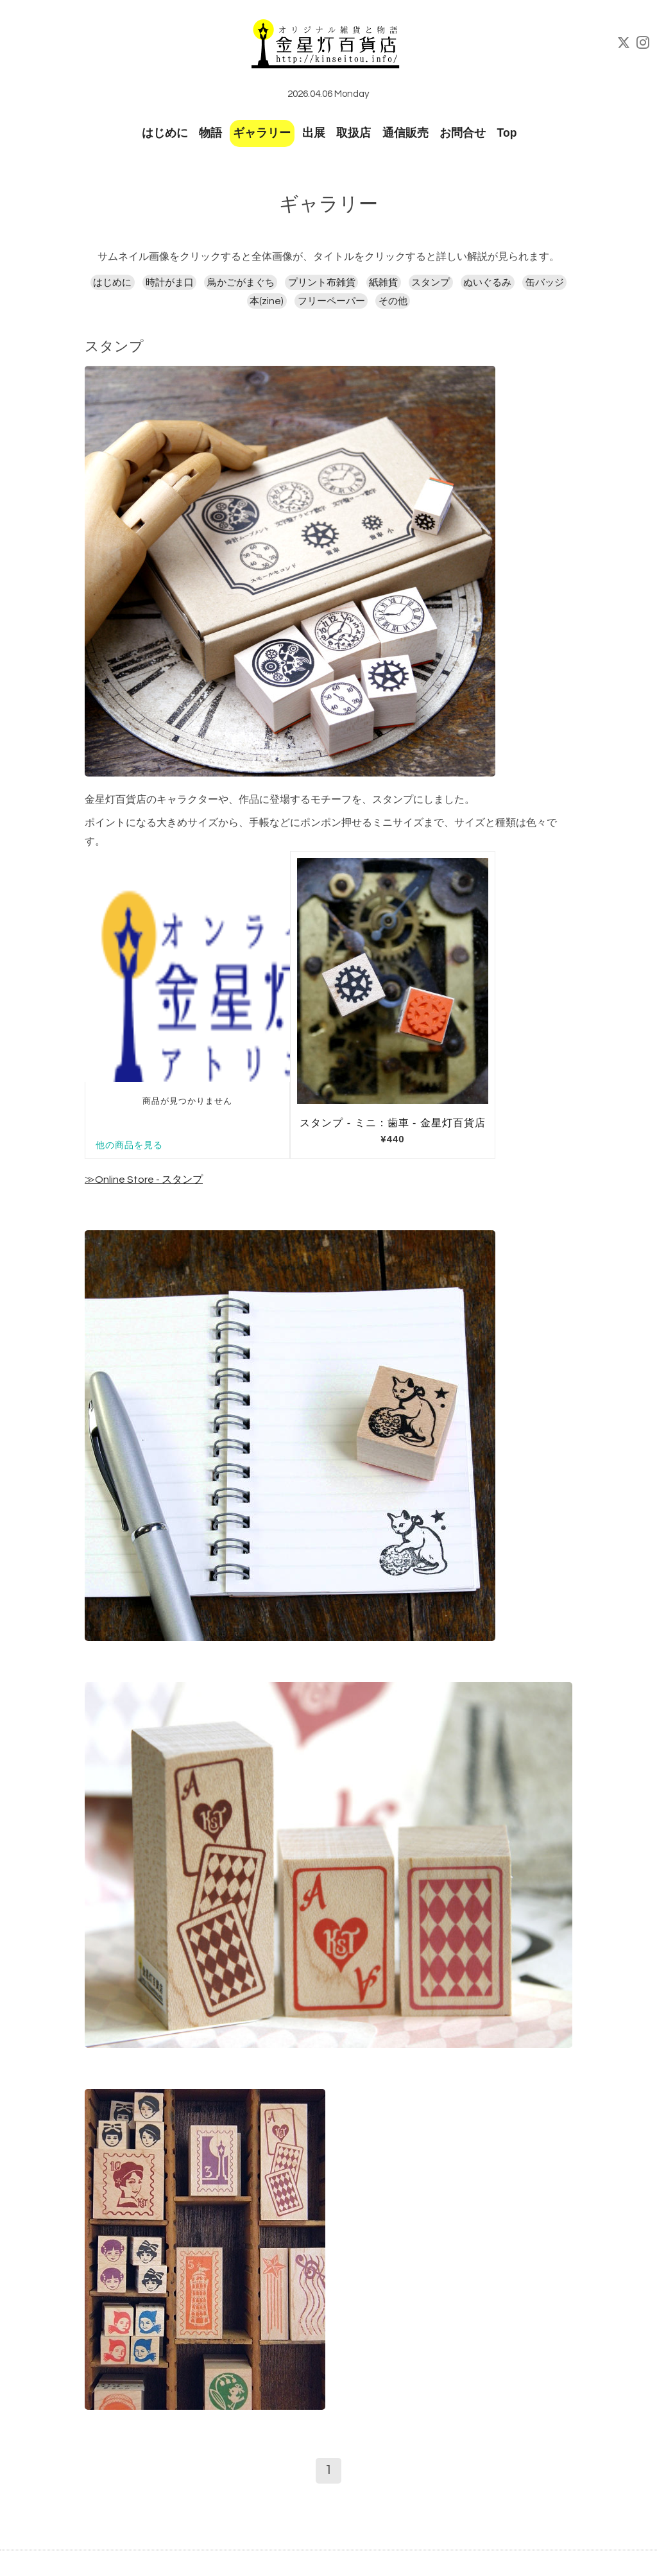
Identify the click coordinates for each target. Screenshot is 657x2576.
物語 (210, 132)
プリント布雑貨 (321, 283)
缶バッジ (544, 283)
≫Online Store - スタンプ (144, 1179)
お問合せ (462, 132)
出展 (313, 132)
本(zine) (267, 301)
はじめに (165, 132)
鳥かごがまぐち (241, 283)
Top (507, 132)
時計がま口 (170, 283)
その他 (393, 301)
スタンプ (430, 283)
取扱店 (353, 132)
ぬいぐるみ (487, 283)
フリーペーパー (331, 301)
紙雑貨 (383, 283)
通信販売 (405, 132)
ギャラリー (262, 132)
